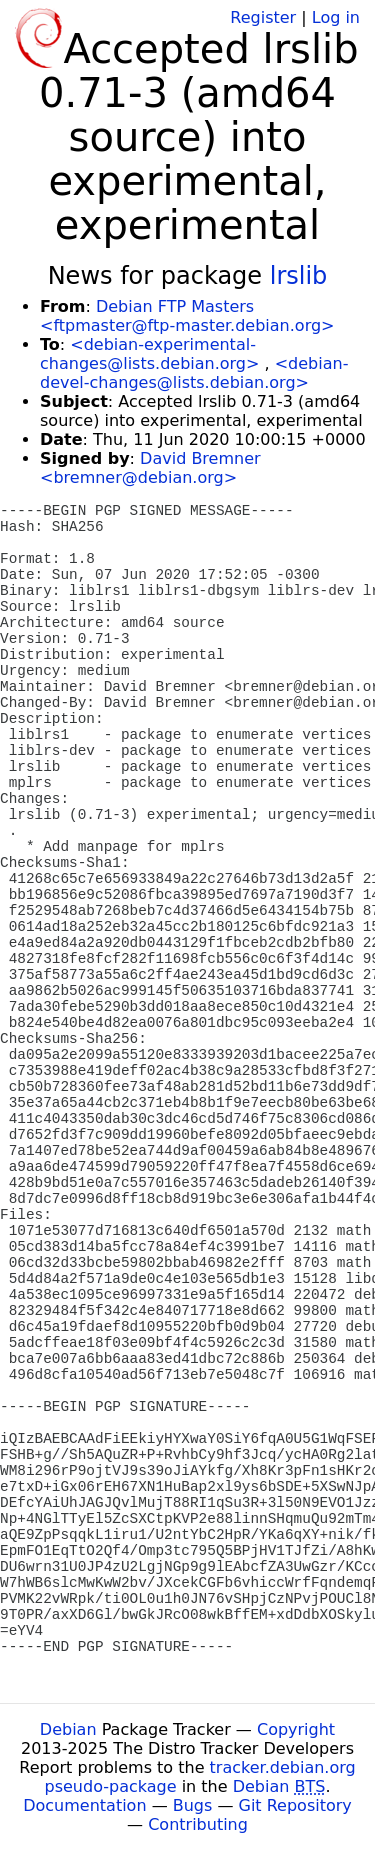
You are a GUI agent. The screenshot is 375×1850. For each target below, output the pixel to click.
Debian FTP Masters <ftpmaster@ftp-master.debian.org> (187, 316)
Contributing (198, 1824)
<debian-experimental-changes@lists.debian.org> (149, 354)
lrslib (299, 276)
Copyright (296, 1729)
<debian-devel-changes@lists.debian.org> (194, 373)
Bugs (193, 1805)
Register (263, 17)
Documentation (84, 1805)
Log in (336, 17)
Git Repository (295, 1805)
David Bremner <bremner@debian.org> (150, 468)
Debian (68, 1729)
